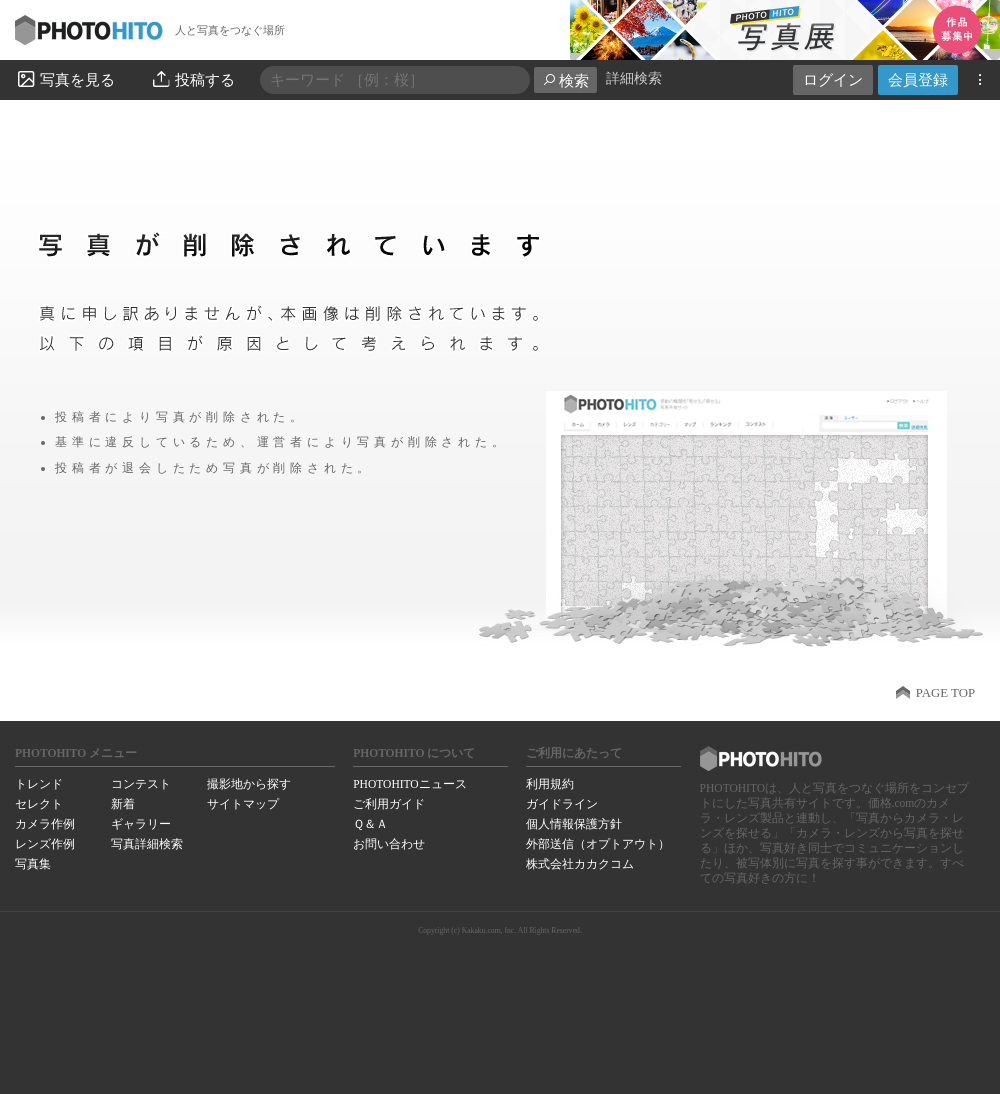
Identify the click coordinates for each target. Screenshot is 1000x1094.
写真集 (33, 864)
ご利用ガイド (389, 804)
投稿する (192, 79)
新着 (123, 804)
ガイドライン (562, 804)
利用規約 (550, 784)
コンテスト (141, 784)
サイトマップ (243, 804)
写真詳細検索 (147, 844)
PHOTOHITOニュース (409, 784)
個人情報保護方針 (574, 824)
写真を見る (65, 79)
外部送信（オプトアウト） (598, 844)
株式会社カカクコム (580, 864)
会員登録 (918, 79)
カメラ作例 (45, 824)
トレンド (39, 784)
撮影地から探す (249, 784)
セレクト (39, 804)
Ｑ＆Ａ (370, 824)
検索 (565, 80)
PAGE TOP (945, 693)
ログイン (833, 79)
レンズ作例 (45, 844)
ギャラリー (141, 824)
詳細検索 (634, 78)
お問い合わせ (389, 844)
